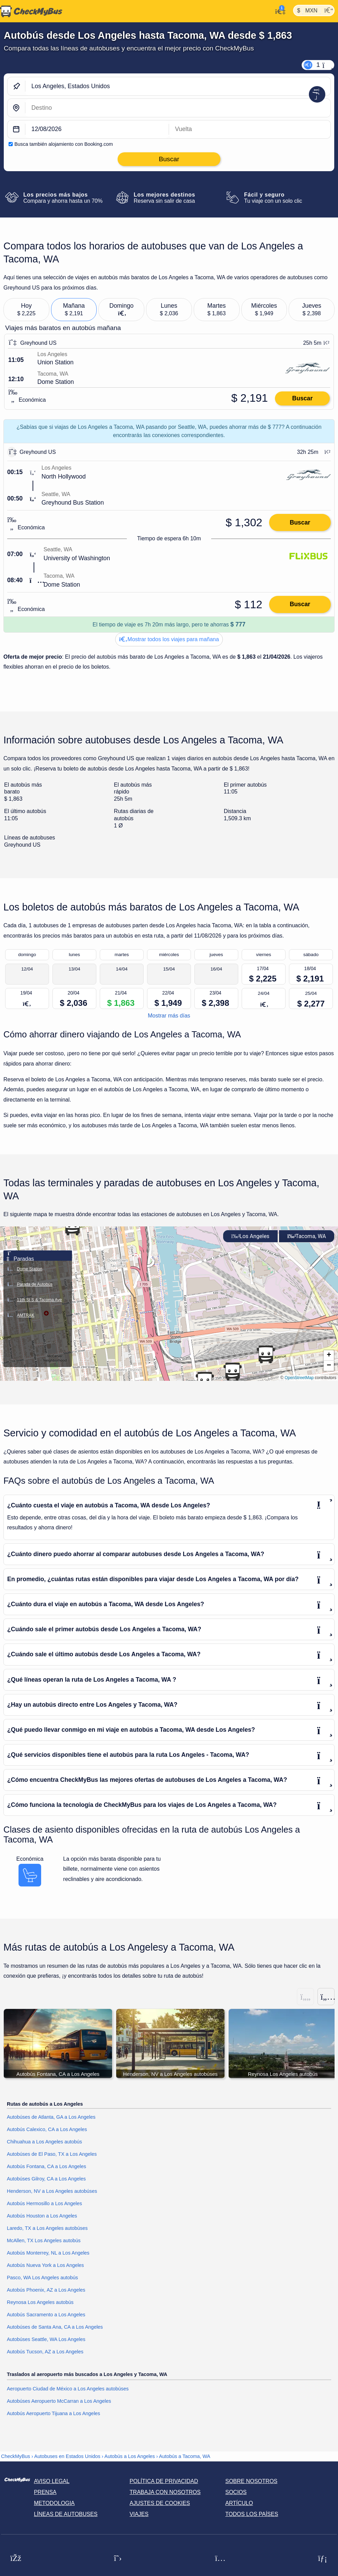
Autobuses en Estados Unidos (67, 2456)
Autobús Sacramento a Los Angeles (46, 2315)
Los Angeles (250, 1236)
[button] (232, 1372)
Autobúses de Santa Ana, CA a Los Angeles (55, 2327)
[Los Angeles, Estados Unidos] (177, 86)
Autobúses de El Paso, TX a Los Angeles (52, 2154)
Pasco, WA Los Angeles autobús (42, 2278)
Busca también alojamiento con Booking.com (63, 144)
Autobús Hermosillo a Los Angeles (44, 2204)
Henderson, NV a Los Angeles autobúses (52, 2191)
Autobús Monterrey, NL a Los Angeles (48, 2253)
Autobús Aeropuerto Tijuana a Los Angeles (53, 2413)
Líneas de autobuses (66, 2514)
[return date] (249, 129)
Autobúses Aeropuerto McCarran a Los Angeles (59, 2401)
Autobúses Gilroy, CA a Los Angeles (46, 2179)
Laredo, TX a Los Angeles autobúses (47, 2228)
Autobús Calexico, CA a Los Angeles (47, 2129)
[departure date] (97, 129)
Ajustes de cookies (160, 2503)
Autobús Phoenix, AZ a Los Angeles (46, 2290)
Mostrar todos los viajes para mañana (169, 639)
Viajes (139, 2514)
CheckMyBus (15, 2456)
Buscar (302, 398)
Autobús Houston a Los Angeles (42, 2216)
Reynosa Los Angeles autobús (40, 2302)
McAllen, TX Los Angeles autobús (44, 2241)
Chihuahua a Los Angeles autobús (44, 2142)
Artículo (239, 2503)
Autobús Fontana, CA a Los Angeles (46, 2166)
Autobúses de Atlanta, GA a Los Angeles (51, 2117)
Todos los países (251, 2514)
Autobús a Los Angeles (130, 2456)
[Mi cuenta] (279, 10)
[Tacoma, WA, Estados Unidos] (177, 108)
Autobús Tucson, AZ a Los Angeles (45, 2352)
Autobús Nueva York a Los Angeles (45, 2265)
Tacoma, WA (306, 1236)
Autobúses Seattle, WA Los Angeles (46, 2339)
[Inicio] (31, 11)
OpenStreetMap (299, 1377)
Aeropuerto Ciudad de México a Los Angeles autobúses (68, 2389)
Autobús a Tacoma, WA (184, 2456)
